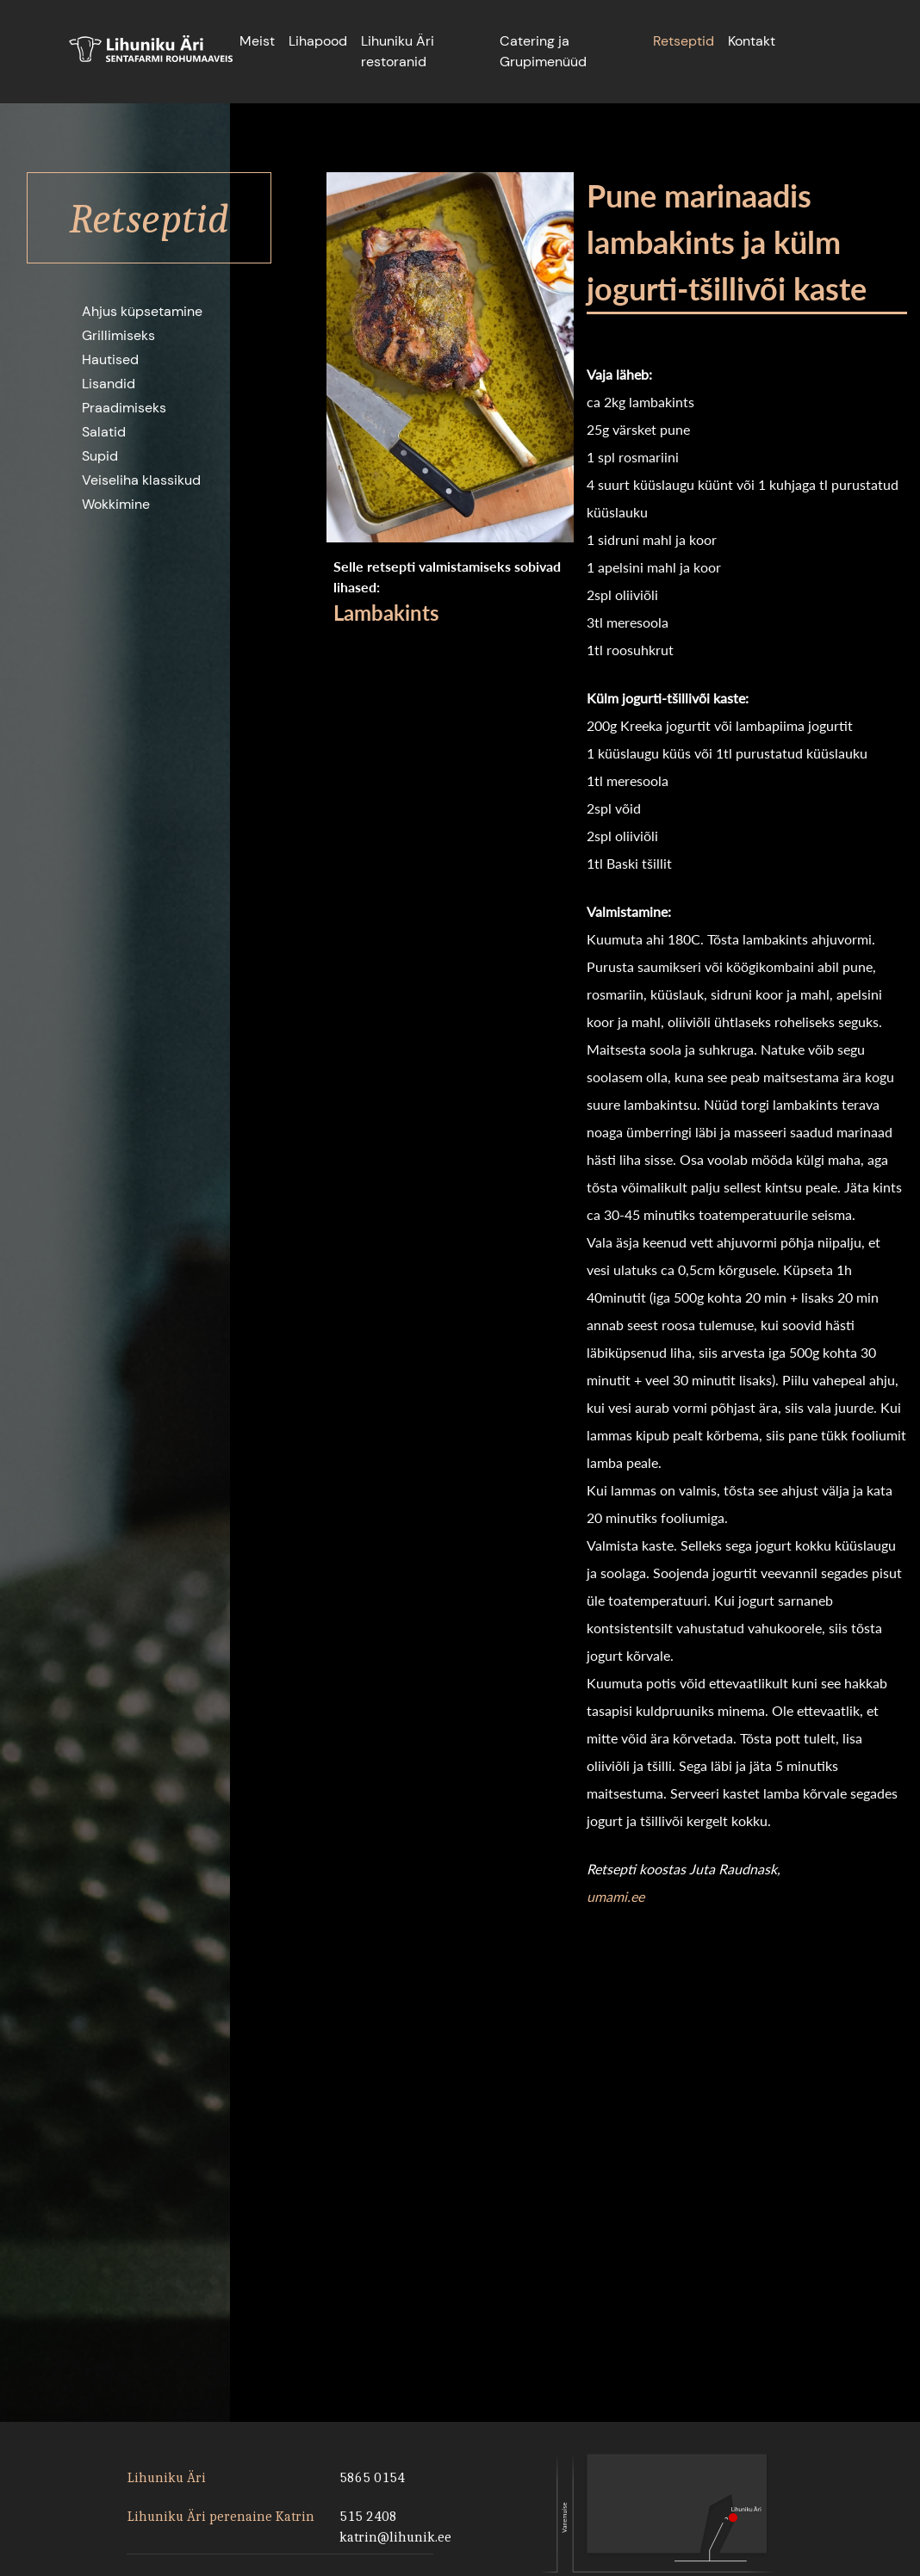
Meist (257, 41)
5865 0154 (372, 2477)
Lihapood (318, 41)
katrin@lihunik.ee (393, 2537)
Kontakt (751, 41)
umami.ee (615, 1896)
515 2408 (368, 2516)
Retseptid (683, 41)
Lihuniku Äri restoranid (397, 51)
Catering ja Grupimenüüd (543, 51)
